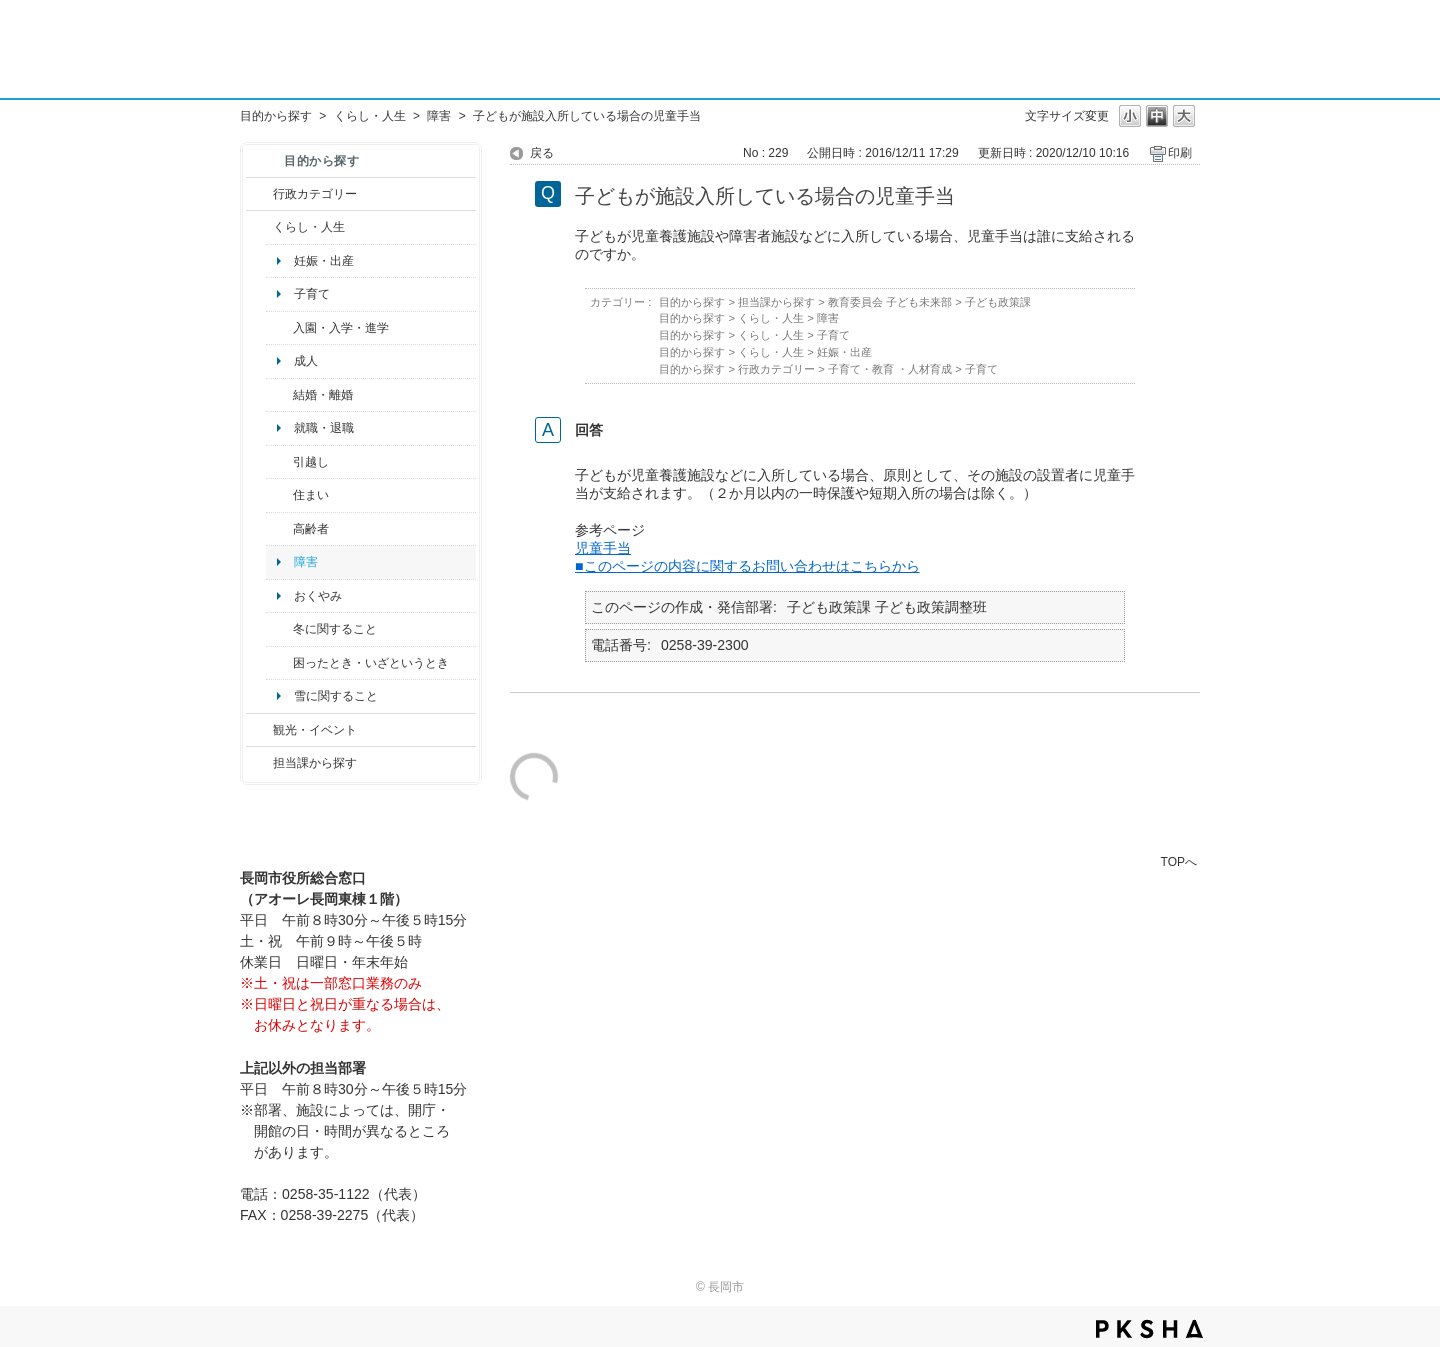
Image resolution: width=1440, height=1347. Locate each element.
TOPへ (1179, 861)
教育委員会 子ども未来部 (890, 302)
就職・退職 (324, 428)
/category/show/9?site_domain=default (259, 763)
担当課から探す (315, 763)
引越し (311, 462)
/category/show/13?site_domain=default (279, 529)
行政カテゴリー (315, 194)
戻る (542, 153)
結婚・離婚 (323, 395)
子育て (312, 294)
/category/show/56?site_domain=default (279, 395)
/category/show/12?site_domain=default (259, 227)
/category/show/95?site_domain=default (279, 663)
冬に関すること (335, 629)
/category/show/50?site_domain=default (279, 328)
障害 (439, 116)
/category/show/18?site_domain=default (259, 730)
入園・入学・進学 (341, 328)
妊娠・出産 (324, 261)
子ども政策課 (998, 302)
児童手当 (603, 548)
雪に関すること (336, 696)
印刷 (1180, 153)
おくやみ (318, 596)
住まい (311, 495)
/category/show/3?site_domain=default (259, 194)
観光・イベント (315, 730)
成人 (306, 361)
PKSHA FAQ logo (1149, 1329)
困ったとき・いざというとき (371, 663)
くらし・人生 (370, 116)
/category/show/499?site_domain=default (279, 629)
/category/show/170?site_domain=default (279, 495)
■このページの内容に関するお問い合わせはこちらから (747, 566)
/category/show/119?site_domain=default (279, 462)
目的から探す (276, 116)
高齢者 (311, 529)
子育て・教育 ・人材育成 (890, 369)
